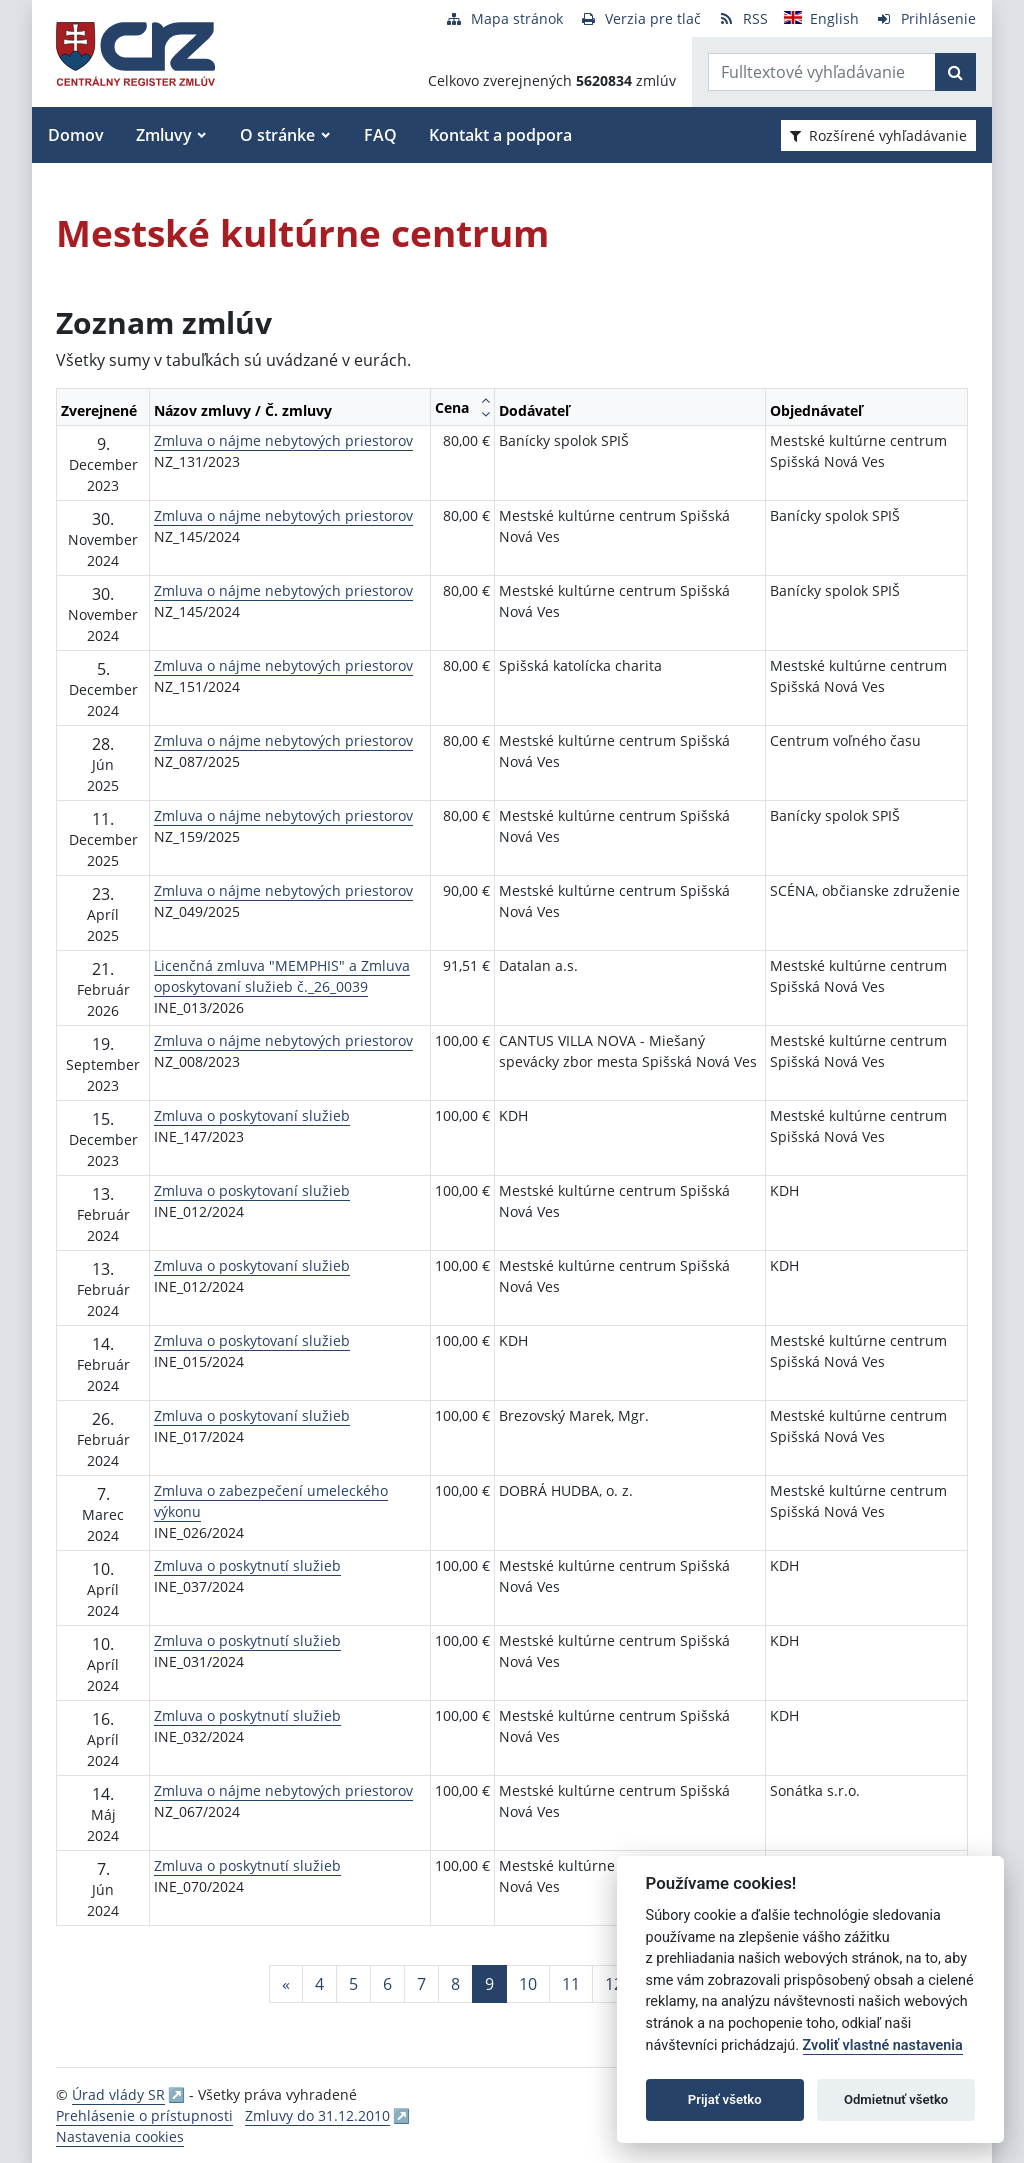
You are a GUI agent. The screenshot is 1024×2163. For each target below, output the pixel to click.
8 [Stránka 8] (455, 1984)
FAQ (380, 135)
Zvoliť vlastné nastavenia (883, 2045)
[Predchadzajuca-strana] (286, 1984)
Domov (76, 135)
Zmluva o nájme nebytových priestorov (283, 440)
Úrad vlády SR (118, 2094)
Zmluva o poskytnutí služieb (247, 1565)
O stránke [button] (277, 135)
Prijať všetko (725, 2099)
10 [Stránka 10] (528, 1984)
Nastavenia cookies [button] (120, 2136)
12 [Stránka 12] (614, 1984)
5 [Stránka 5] (353, 1984)
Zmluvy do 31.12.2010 (317, 2115)
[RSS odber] (742, 18)
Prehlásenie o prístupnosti (144, 2115)
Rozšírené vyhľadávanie (878, 135)
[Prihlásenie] (925, 18)
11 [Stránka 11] (571, 1984)
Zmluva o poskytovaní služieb (252, 1115)
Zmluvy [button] (164, 135)
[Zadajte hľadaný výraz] (822, 72)
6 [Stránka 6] (387, 1984)
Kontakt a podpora (500, 135)
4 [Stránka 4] (319, 1984)
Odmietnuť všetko (896, 2099)
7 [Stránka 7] (421, 1984)
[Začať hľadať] (955, 72)
